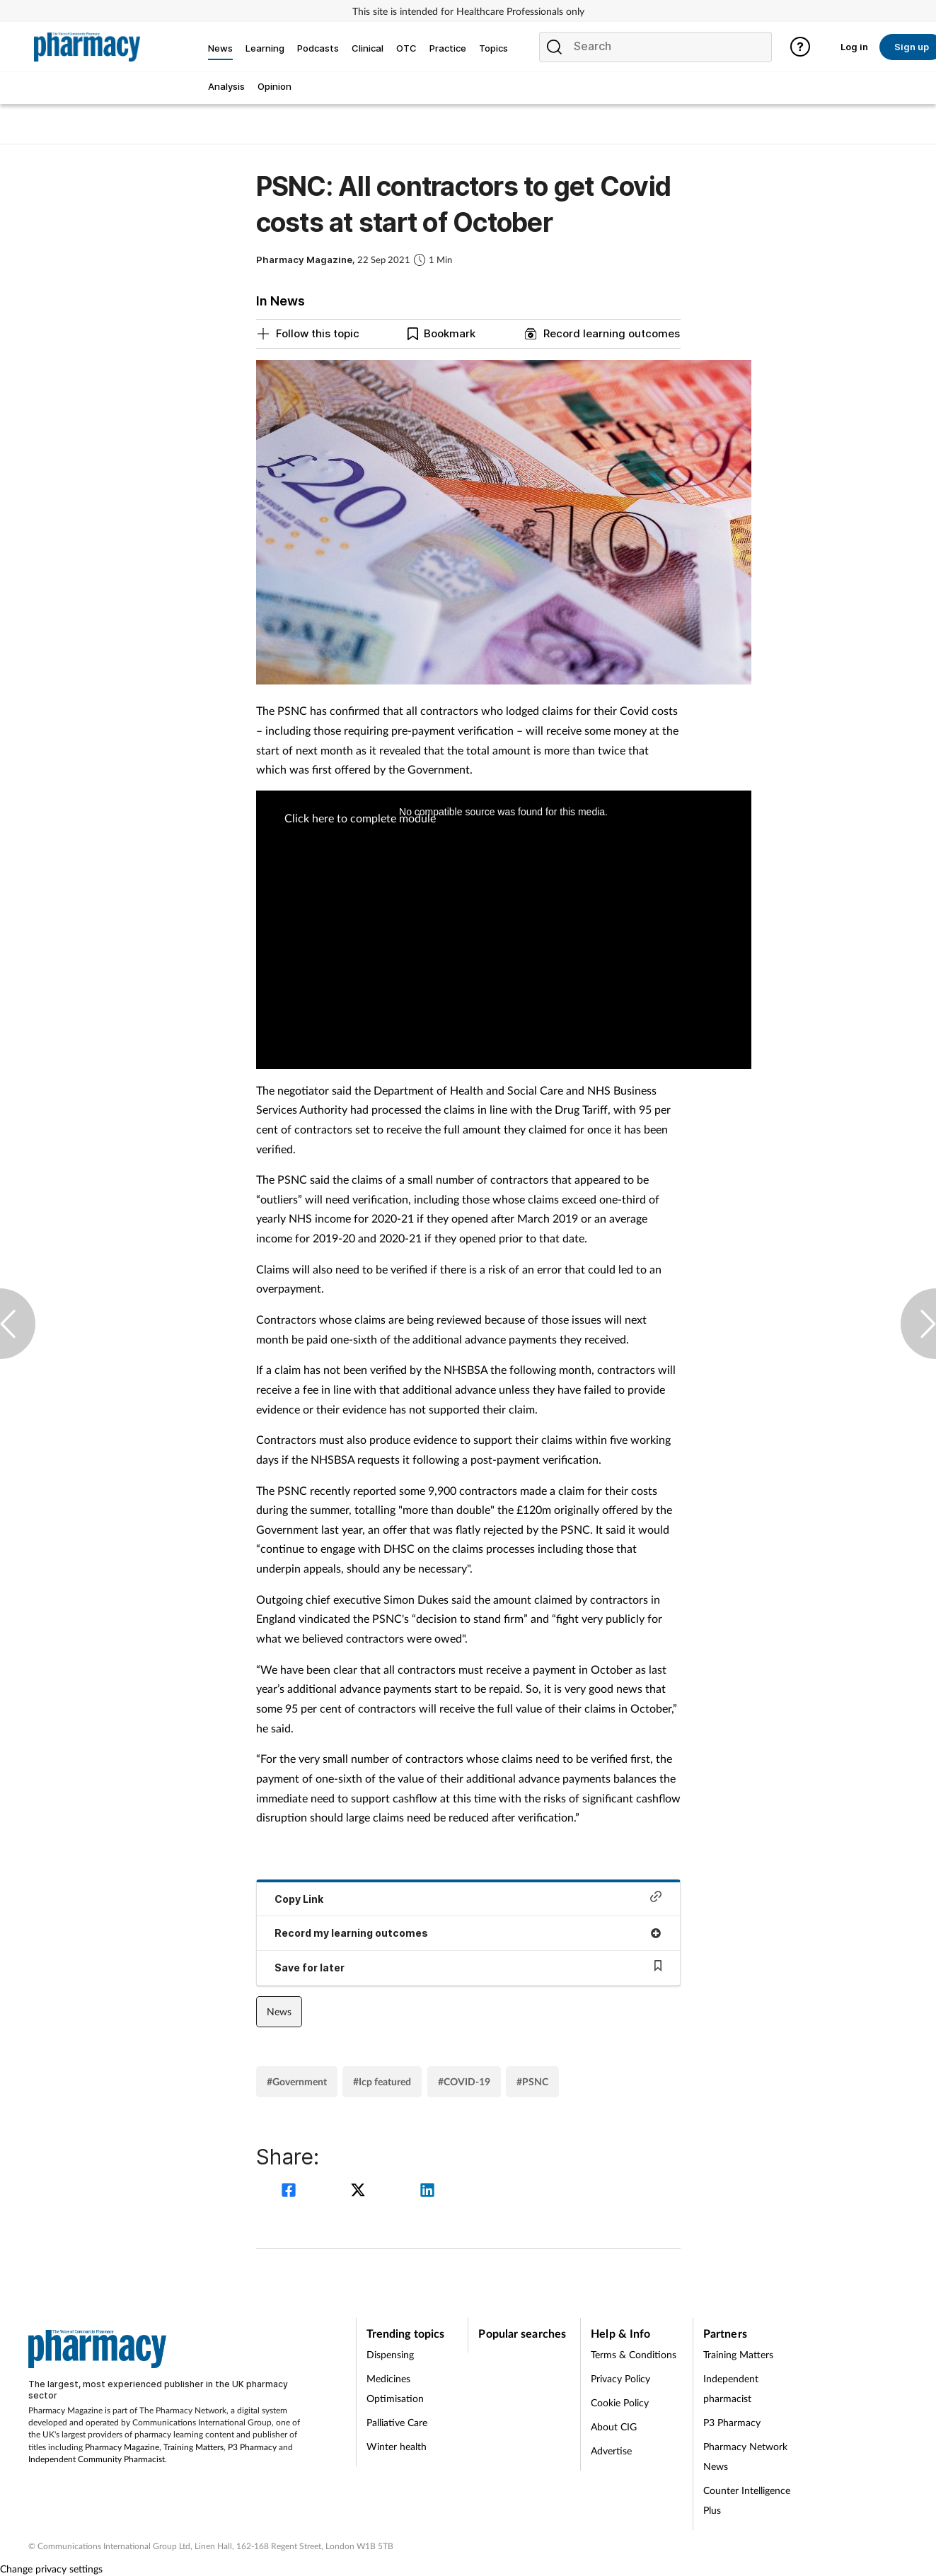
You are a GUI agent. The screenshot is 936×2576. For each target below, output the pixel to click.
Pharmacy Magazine (122, 2447)
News (279, 2011)
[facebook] (291, 2191)
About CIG (614, 2426)
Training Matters (193, 2447)
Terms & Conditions (633, 2354)
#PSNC (532, 2081)
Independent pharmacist (730, 2388)
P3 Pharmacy (252, 2447)
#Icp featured (382, 2081)
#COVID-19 (464, 2081)
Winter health (396, 2446)
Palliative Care (396, 2422)
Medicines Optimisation (395, 2388)
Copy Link (468, 1897)
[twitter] (360, 2191)
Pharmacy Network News (745, 2456)
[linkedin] (427, 2191)
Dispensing (390, 2354)
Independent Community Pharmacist (96, 2459)
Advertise (611, 2450)
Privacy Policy (620, 2378)
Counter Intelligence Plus (746, 2500)
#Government (297, 2081)
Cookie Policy (620, 2402)
